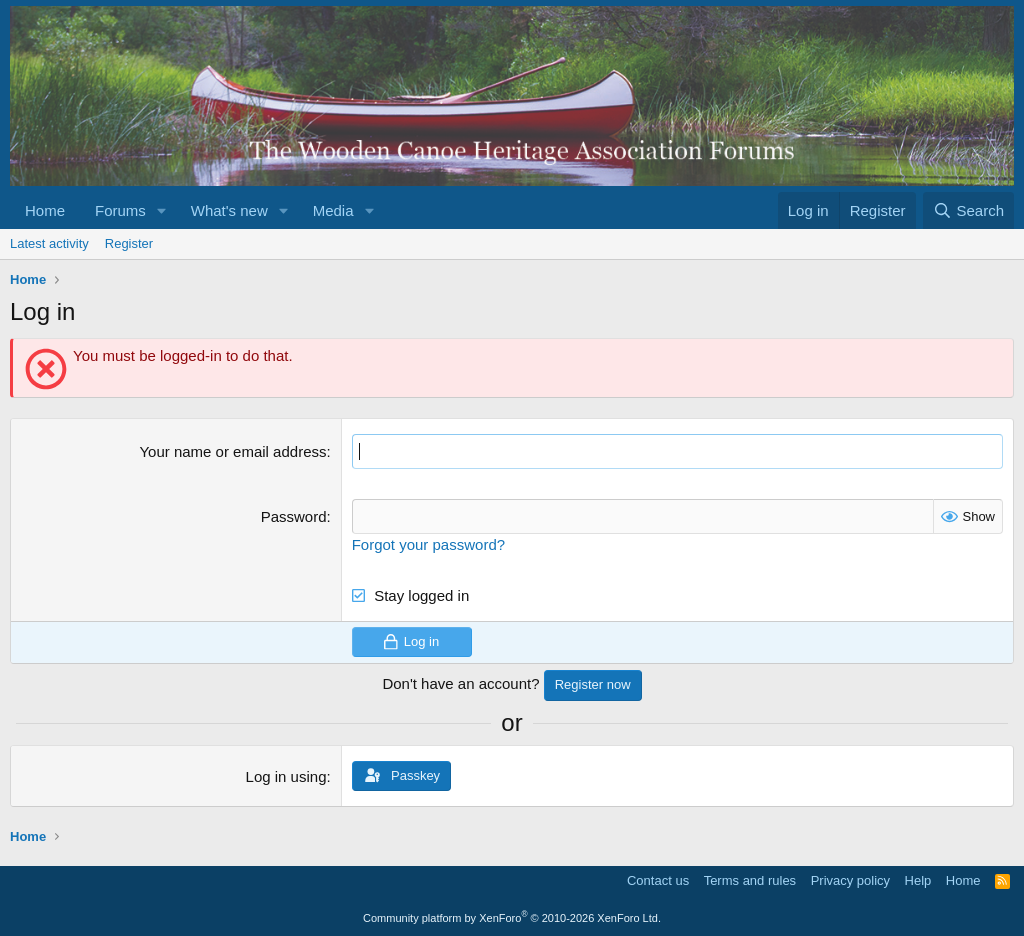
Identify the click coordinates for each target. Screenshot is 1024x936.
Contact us (658, 880)
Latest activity (49, 243)
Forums (120, 210)
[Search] (968, 210)
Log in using (286, 776)
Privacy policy (850, 880)
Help (918, 880)
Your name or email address (232, 451)
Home (45, 210)
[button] (162, 210)
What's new (229, 210)
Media (333, 210)
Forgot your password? (428, 544)
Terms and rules (750, 880)
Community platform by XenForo (512, 918)
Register (129, 243)
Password (294, 516)
